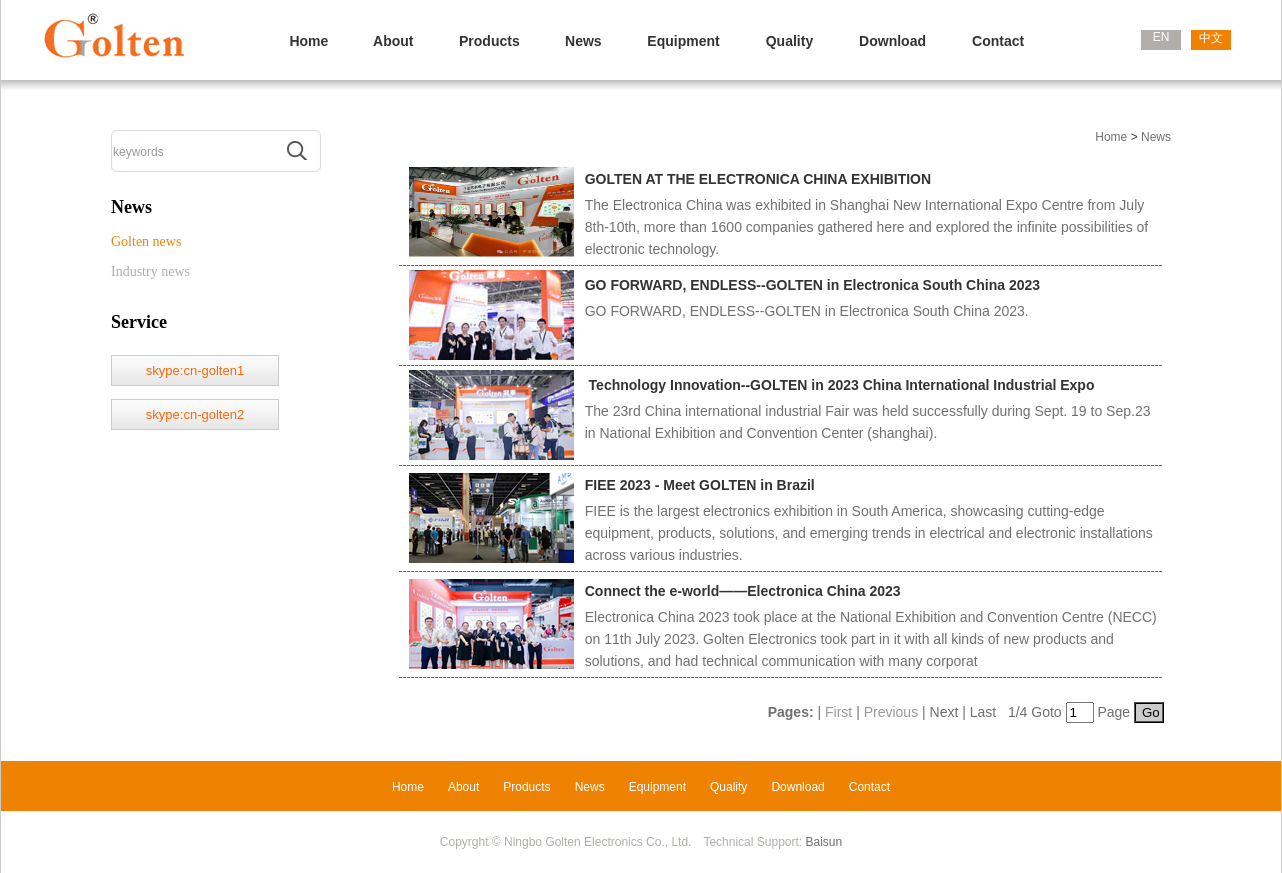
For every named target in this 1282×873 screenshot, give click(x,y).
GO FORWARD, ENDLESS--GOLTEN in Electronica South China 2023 (812, 285)
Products (489, 41)
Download (892, 41)
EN (1161, 37)
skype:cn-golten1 (195, 370)
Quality (789, 41)
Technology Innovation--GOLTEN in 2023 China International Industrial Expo (840, 385)
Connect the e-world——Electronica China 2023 (743, 591)
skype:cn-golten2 (195, 414)
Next (944, 712)
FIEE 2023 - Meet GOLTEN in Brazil (700, 485)
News (583, 41)
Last (983, 712)
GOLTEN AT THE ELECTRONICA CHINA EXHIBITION (758, 179)
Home (308, 41)
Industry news (150, 271)
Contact (998, 41)
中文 (1211, 38)
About (393, 41)
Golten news (146, 241)
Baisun (824, 842)
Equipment (683, 41)
